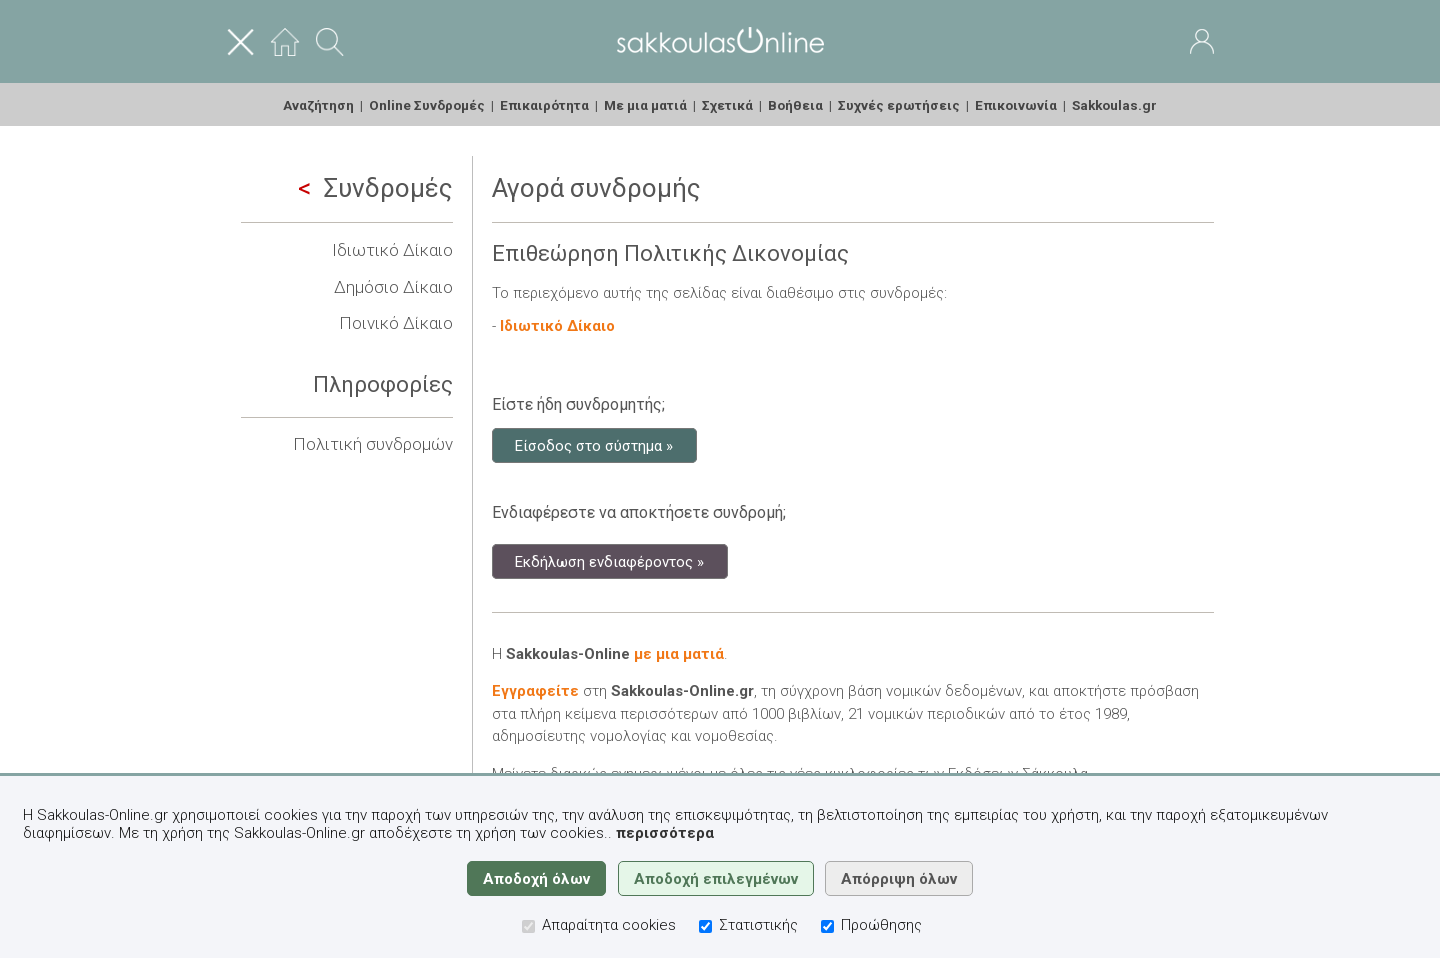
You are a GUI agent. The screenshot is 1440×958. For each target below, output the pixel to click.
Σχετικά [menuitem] (727, 105)
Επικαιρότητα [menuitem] (544, 105)
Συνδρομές (375, 188)
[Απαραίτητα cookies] (528, 926)
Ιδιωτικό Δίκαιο (392, 250)
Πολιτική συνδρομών (373, 444)
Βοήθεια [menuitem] (795, 105)
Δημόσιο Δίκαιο (393, 287)
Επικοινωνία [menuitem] (1016, 105)
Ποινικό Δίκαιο (396, 323)
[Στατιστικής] (705, 926)
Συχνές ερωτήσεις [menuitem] (899, 105)
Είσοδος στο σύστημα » (594, 445)
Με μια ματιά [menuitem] (645, 105)
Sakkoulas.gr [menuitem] (1114, 105)
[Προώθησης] (827, 926)
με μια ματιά (679, 654)
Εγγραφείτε (535, 691)
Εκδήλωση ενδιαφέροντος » (609, 561)
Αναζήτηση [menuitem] (318, 105)
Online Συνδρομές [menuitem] (427, 105)
